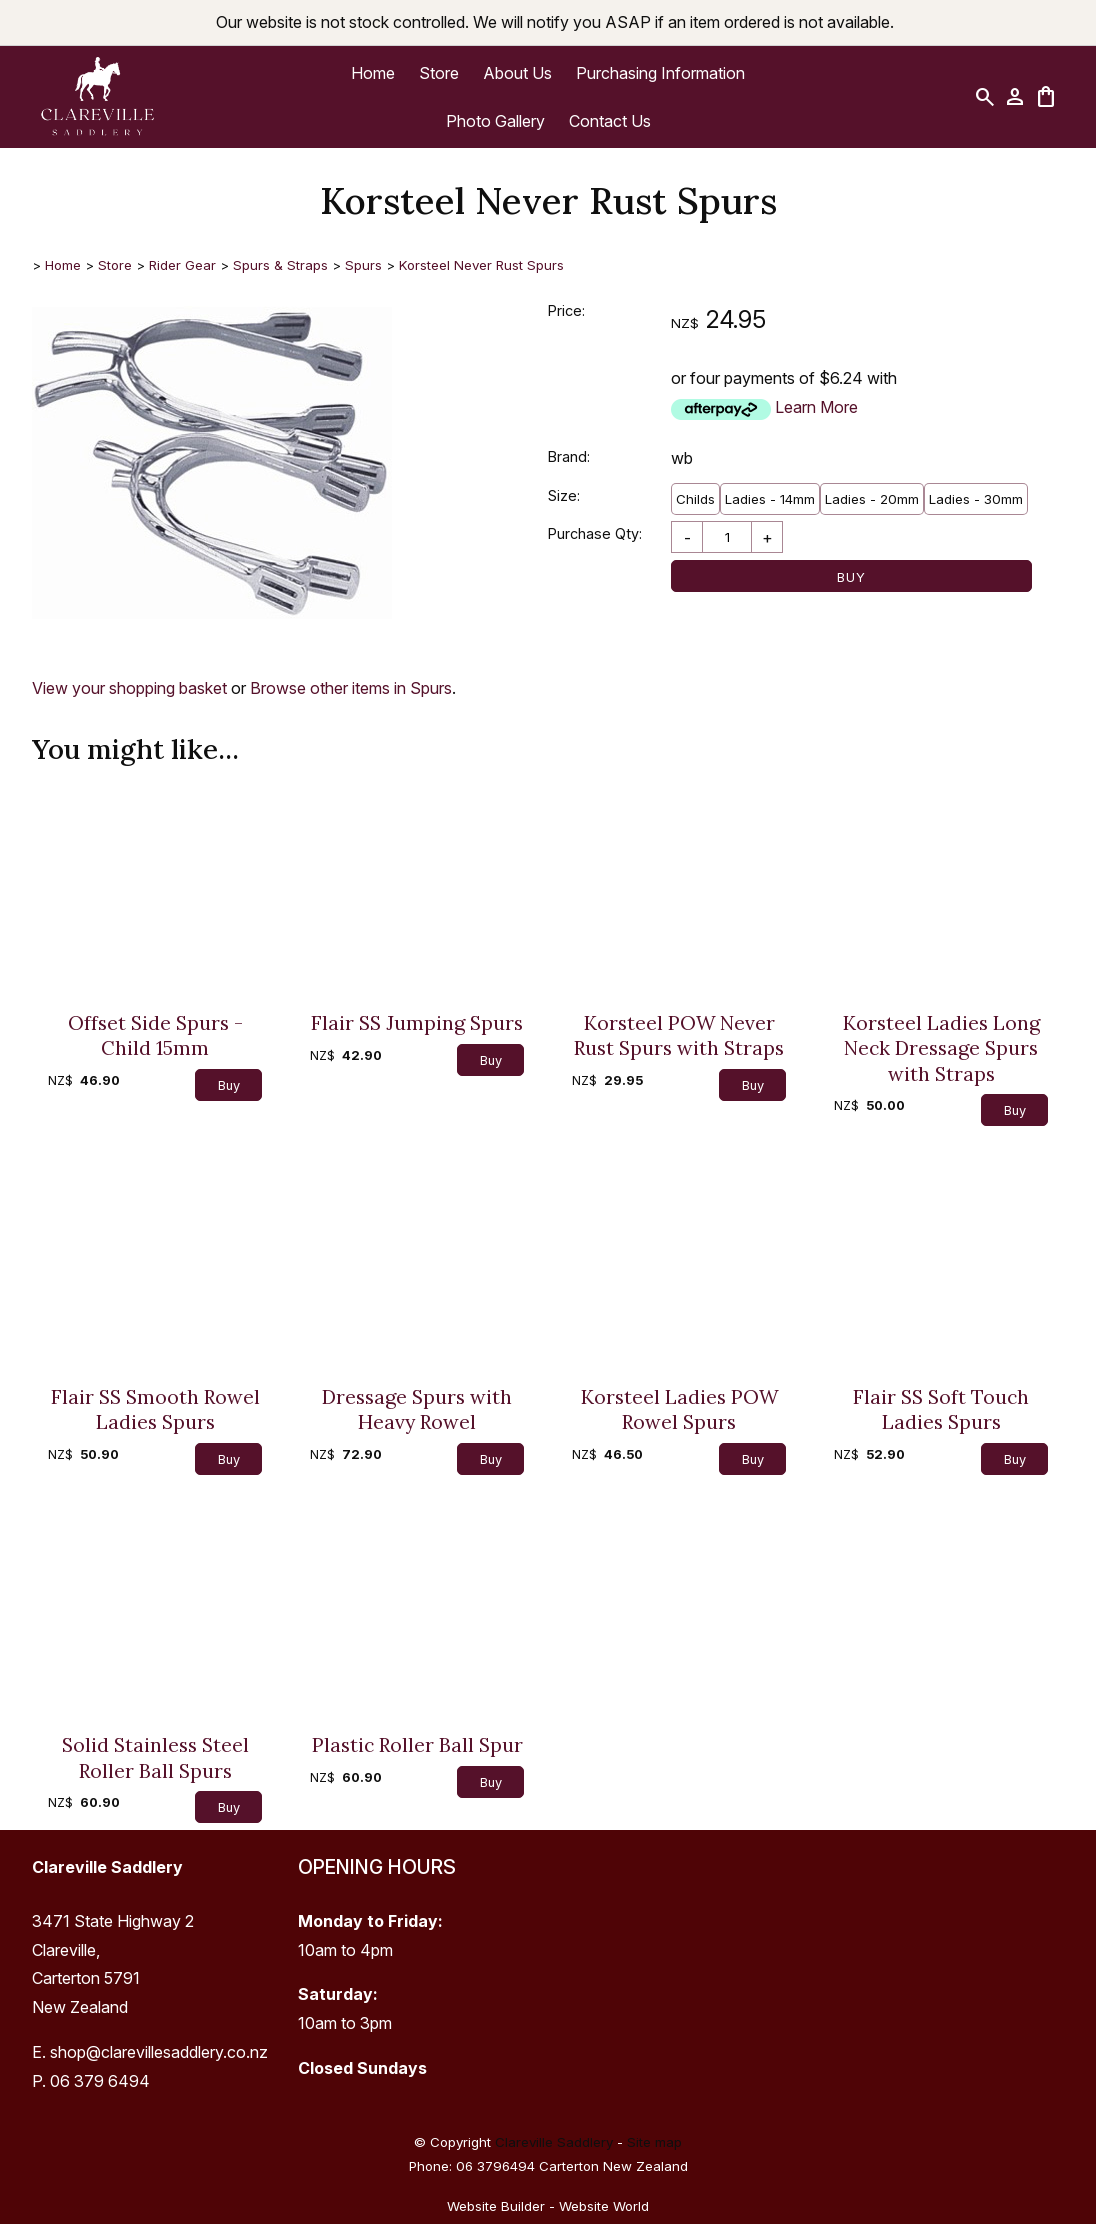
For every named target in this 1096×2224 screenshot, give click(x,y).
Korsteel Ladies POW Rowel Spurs (679, 1409)
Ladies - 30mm (976, 499)
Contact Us (610, 121)
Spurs (363, 265)
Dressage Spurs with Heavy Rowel (417, 1409)
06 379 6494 (100, 2081)
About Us (517, 73)
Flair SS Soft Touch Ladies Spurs (941, 1409)
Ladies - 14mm (770, 499)
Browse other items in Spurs (351, 688)
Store (439, 73)
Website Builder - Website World (548, 2206)
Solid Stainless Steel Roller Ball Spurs (155, 1757)
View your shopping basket (129, 688)
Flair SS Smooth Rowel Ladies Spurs (155, 1409)
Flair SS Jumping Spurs (417, 1022)
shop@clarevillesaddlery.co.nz (159, 2052)
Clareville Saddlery (554, 2142)
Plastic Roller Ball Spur (417, 1744)
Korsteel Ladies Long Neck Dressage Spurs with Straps (941, 1048)
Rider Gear (182, 265)
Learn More (816, 407)
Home (373, 73)
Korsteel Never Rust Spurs (481, 265)
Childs (695, 499)
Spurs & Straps (280, 265)
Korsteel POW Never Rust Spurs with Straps (679, 1035)
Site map (654, 2142)
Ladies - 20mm (872, 499)
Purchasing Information (660, 73)
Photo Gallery (495, 121)
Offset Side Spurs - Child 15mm (155, 1035)
